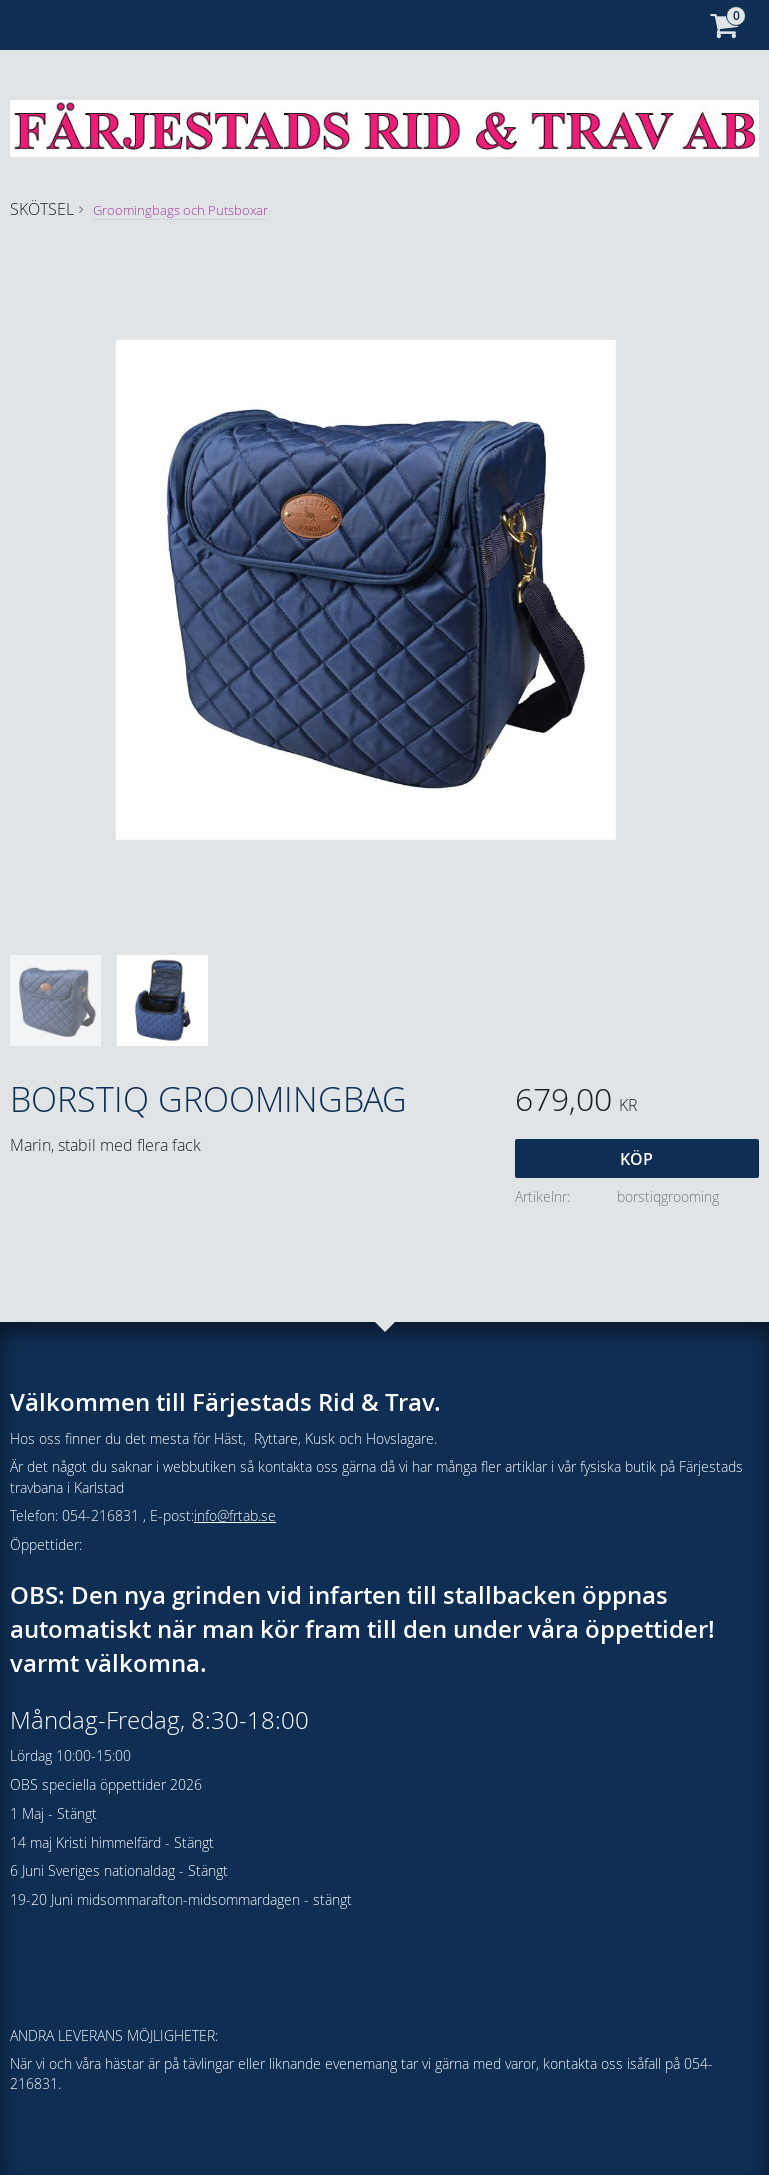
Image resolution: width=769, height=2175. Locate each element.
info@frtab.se (235, 1515)
